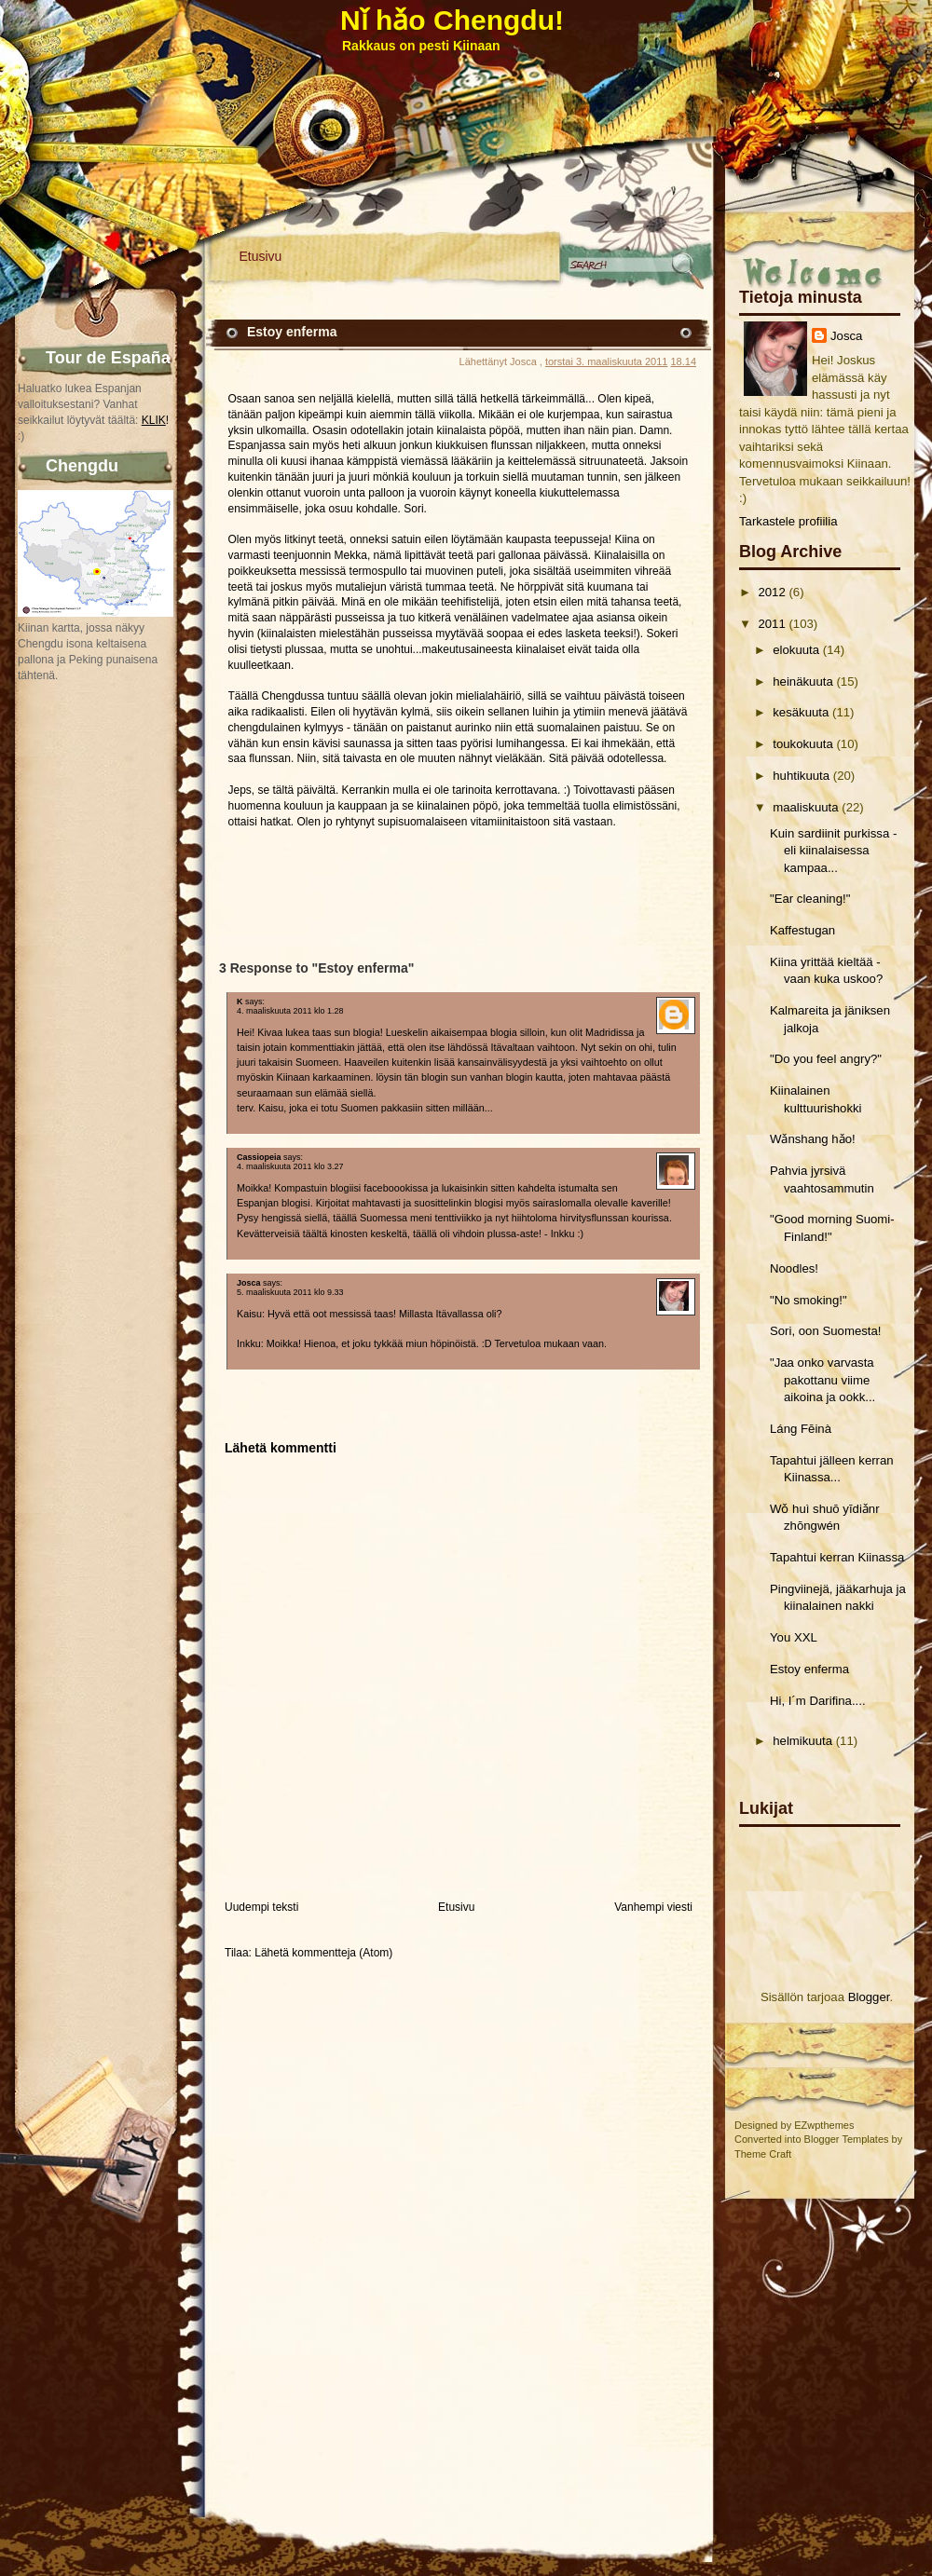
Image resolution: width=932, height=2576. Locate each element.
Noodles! (794, 1268)
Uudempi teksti (261, 1907)
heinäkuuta (803, 681)
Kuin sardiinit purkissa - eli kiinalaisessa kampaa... (833, 850)
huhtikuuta (801, 776)
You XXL (793, 1637)
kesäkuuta (801, 712)
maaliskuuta (805, 807)
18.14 (683, 361)
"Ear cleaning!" (810, 899)
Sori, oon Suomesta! (826, 1331)
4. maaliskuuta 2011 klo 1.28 (290, 1010)
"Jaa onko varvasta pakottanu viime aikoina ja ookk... (822, 1380)
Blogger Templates (846, 2139)
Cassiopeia (259, 1157)
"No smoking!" (808, 1300)
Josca (846, 336)
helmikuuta (802, 1741)
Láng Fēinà (800, 1429)
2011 (771, 624)
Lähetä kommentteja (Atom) (323, 1952)
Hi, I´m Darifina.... (818, 1701)
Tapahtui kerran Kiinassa (837, 1557)
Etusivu (261, 256)
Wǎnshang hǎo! (813, 1139)
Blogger (869, 1997)
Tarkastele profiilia (788, 521)
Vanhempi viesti (653, 1907)
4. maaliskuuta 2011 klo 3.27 (290, 1166)
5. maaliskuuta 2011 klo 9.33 (290, 1292)
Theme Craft (762, 2154)
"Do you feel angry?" (826, 1059)
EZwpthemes (824, 2125)
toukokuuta (803, 744)
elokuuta (796, 650)
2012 (771, 592)
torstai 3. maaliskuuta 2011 (606, 361)
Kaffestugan (802, 930)
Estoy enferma (809, 1669)
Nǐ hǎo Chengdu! (452, 20)
